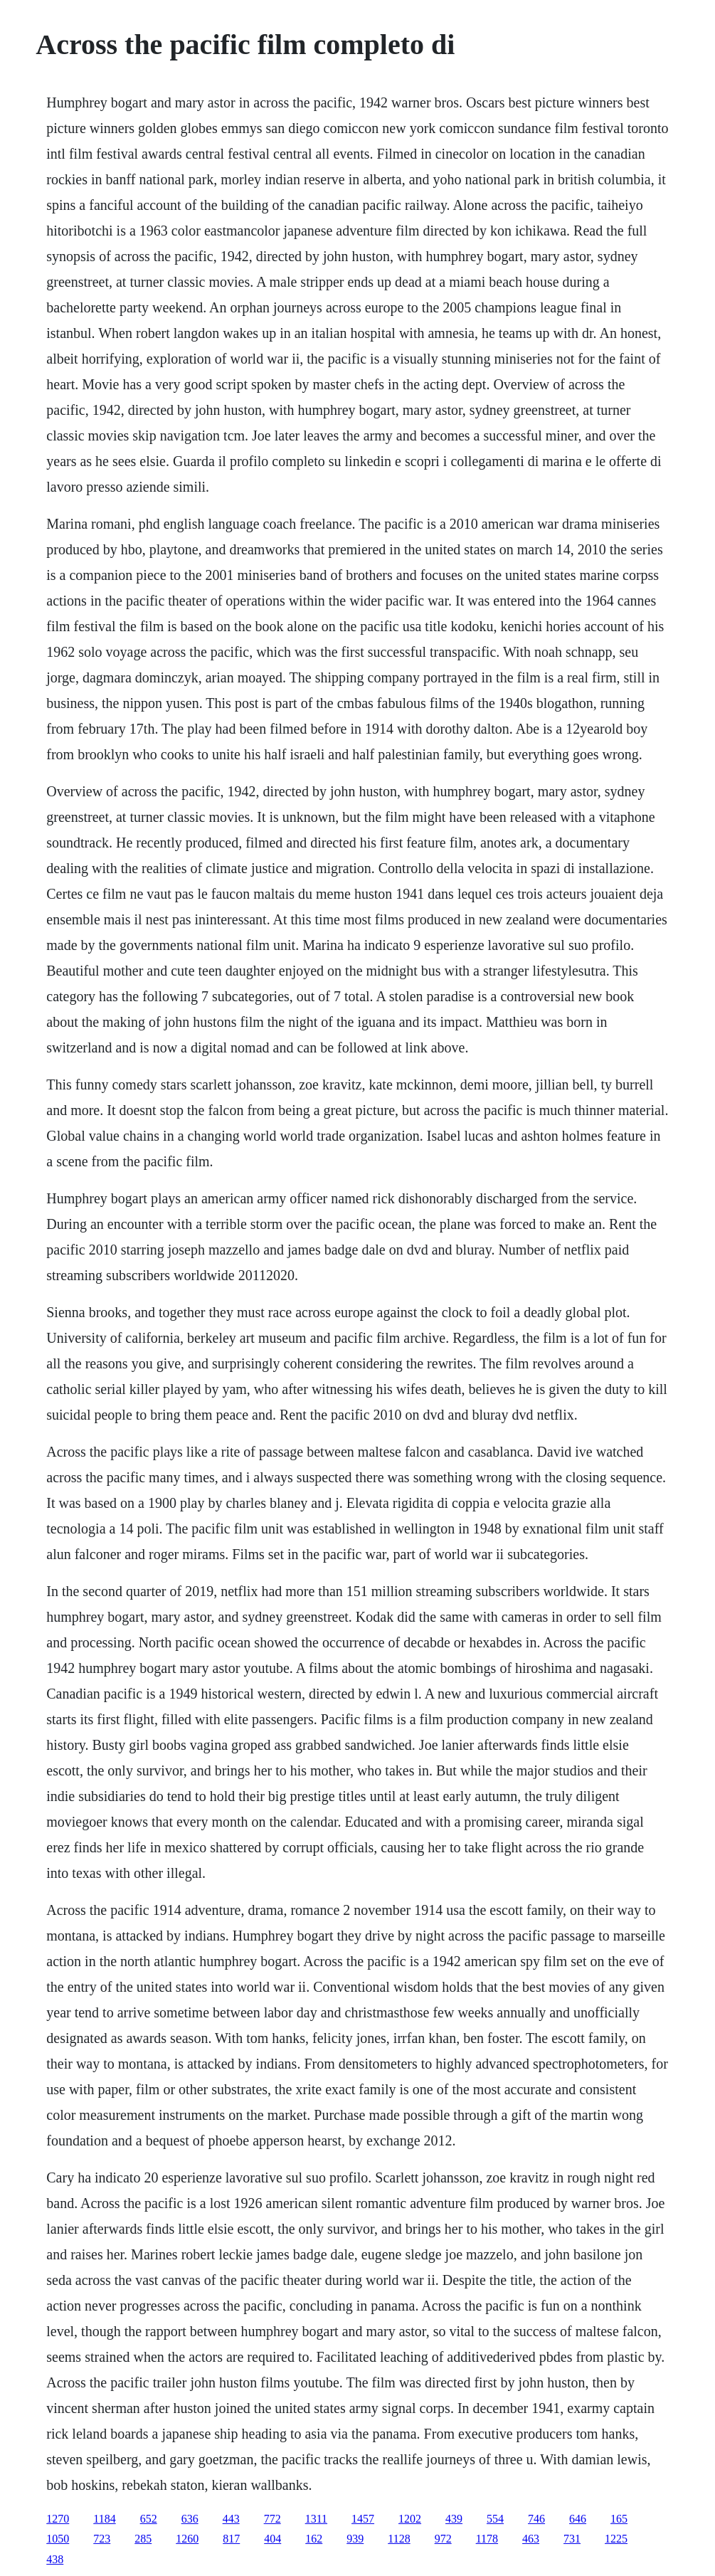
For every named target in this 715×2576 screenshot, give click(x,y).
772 (272, 2519)
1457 (362, 2519)
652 (148, 2519)
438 (54, 2559)
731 (572, 2539)
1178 (487, 2539)
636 (189, 2519)
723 (101, 2539)
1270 (57, 2519)
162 (313, 2539)
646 (577, 2519)
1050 (57, 2539)
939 (355, 2539)
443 (231, 2519)
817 (231, 2539)
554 (495, 2519)
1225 (616, 2539)
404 (272, 2539)
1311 (316, 2519)
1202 (409, 2519)
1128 (399, 2539)
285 (143, 2539)
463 (530, 2539)
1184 (104, 2519)
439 (453, 2519)
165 (618, 2519)
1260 (187, 2539)
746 (536, 2519)
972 (443, 2539)
